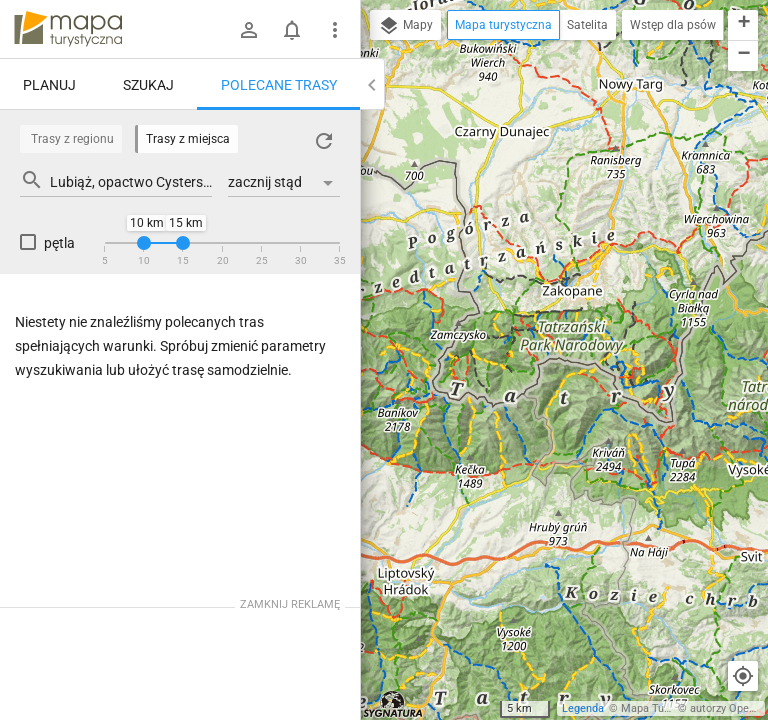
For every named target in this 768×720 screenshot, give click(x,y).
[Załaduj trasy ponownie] (324, 141)
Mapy (405, 26)
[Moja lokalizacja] (743, 676)
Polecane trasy (279, 85)
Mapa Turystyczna (666, 708)
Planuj (49, 85)
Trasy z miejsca (188, 139)
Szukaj (148, 85)
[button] (743, 25)
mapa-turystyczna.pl (68, 29)
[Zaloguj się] (249, 30)
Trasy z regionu (72, 139)
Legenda (583, 708)
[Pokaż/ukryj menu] (335, 30)
